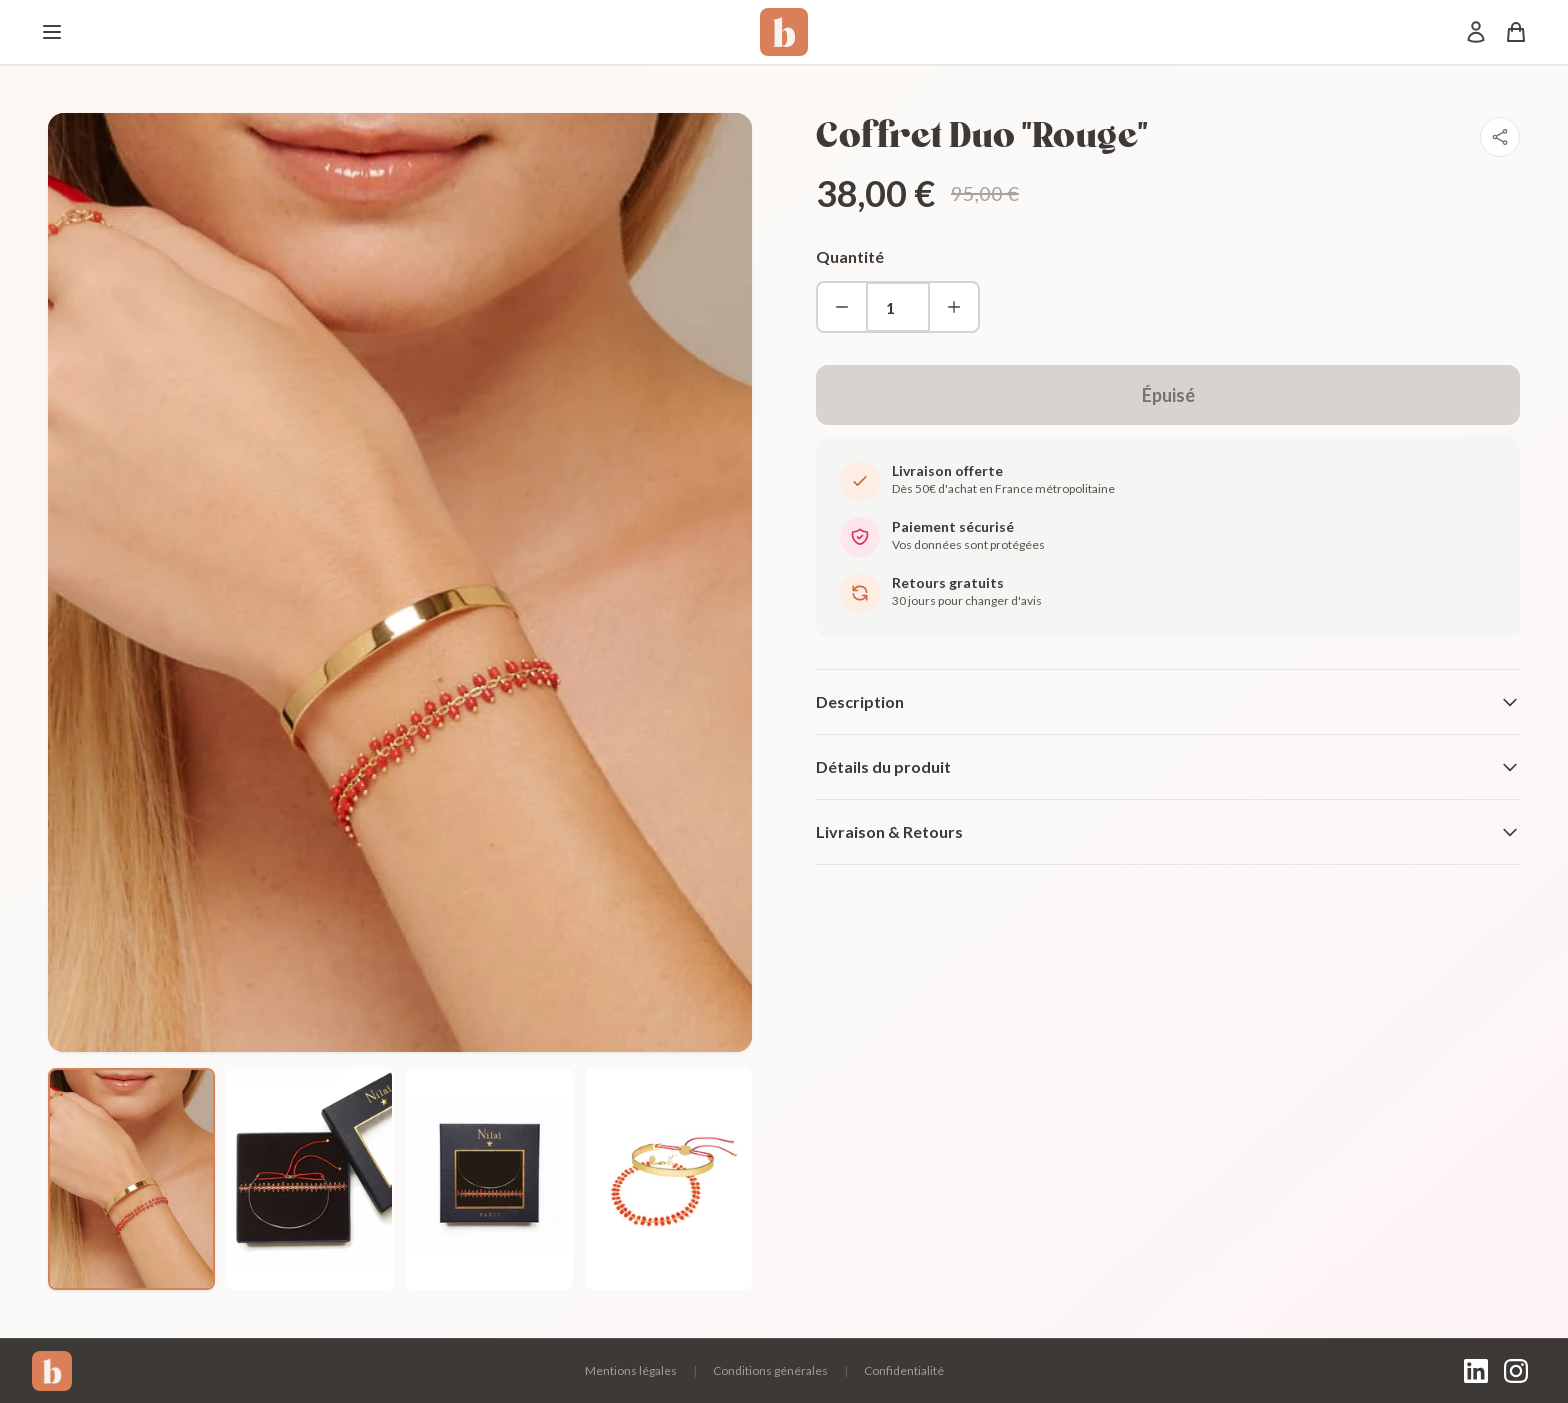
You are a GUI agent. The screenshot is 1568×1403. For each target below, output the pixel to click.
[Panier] (1516, 32)
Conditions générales (770, 1370)
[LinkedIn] (1476, 1371)
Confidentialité (904, 1370)
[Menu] (52, 32)
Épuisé (1168, 395)
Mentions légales (631, 1370)
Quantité (850, 256)
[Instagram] (1516, 1371)
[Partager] (1500, 137)
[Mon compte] (1476, 32)
